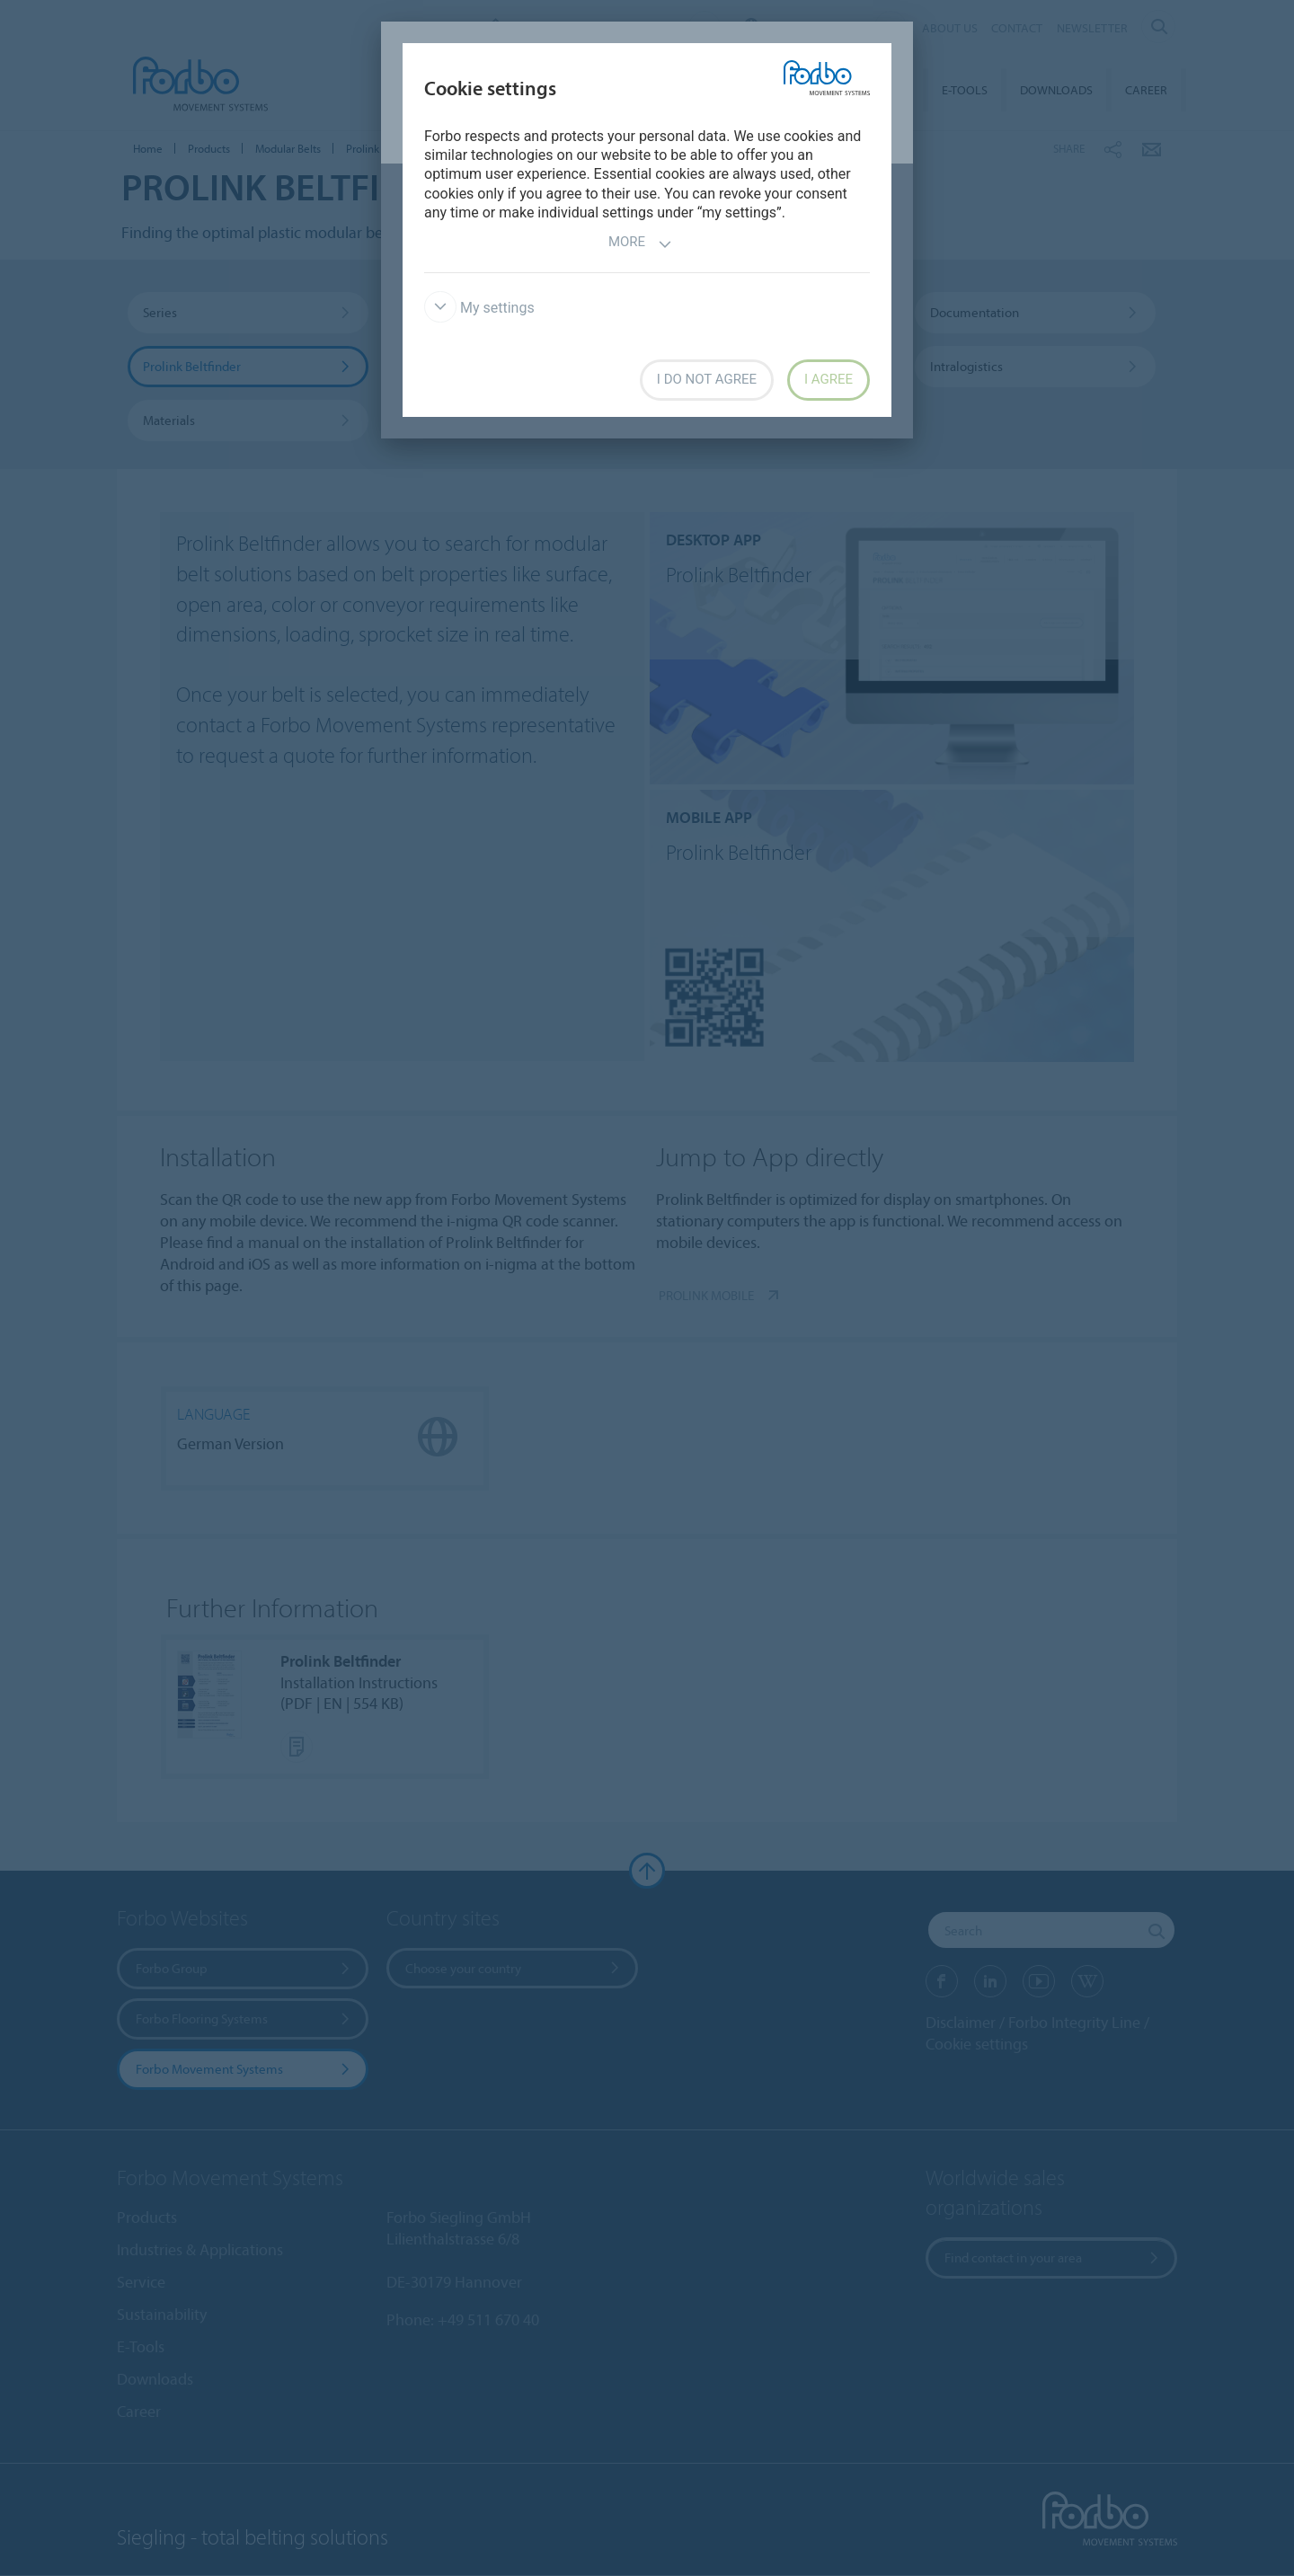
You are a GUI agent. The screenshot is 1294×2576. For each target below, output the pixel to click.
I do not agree (707, 379)
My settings (479, 307)
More (640, 244)
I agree (828, 379)
